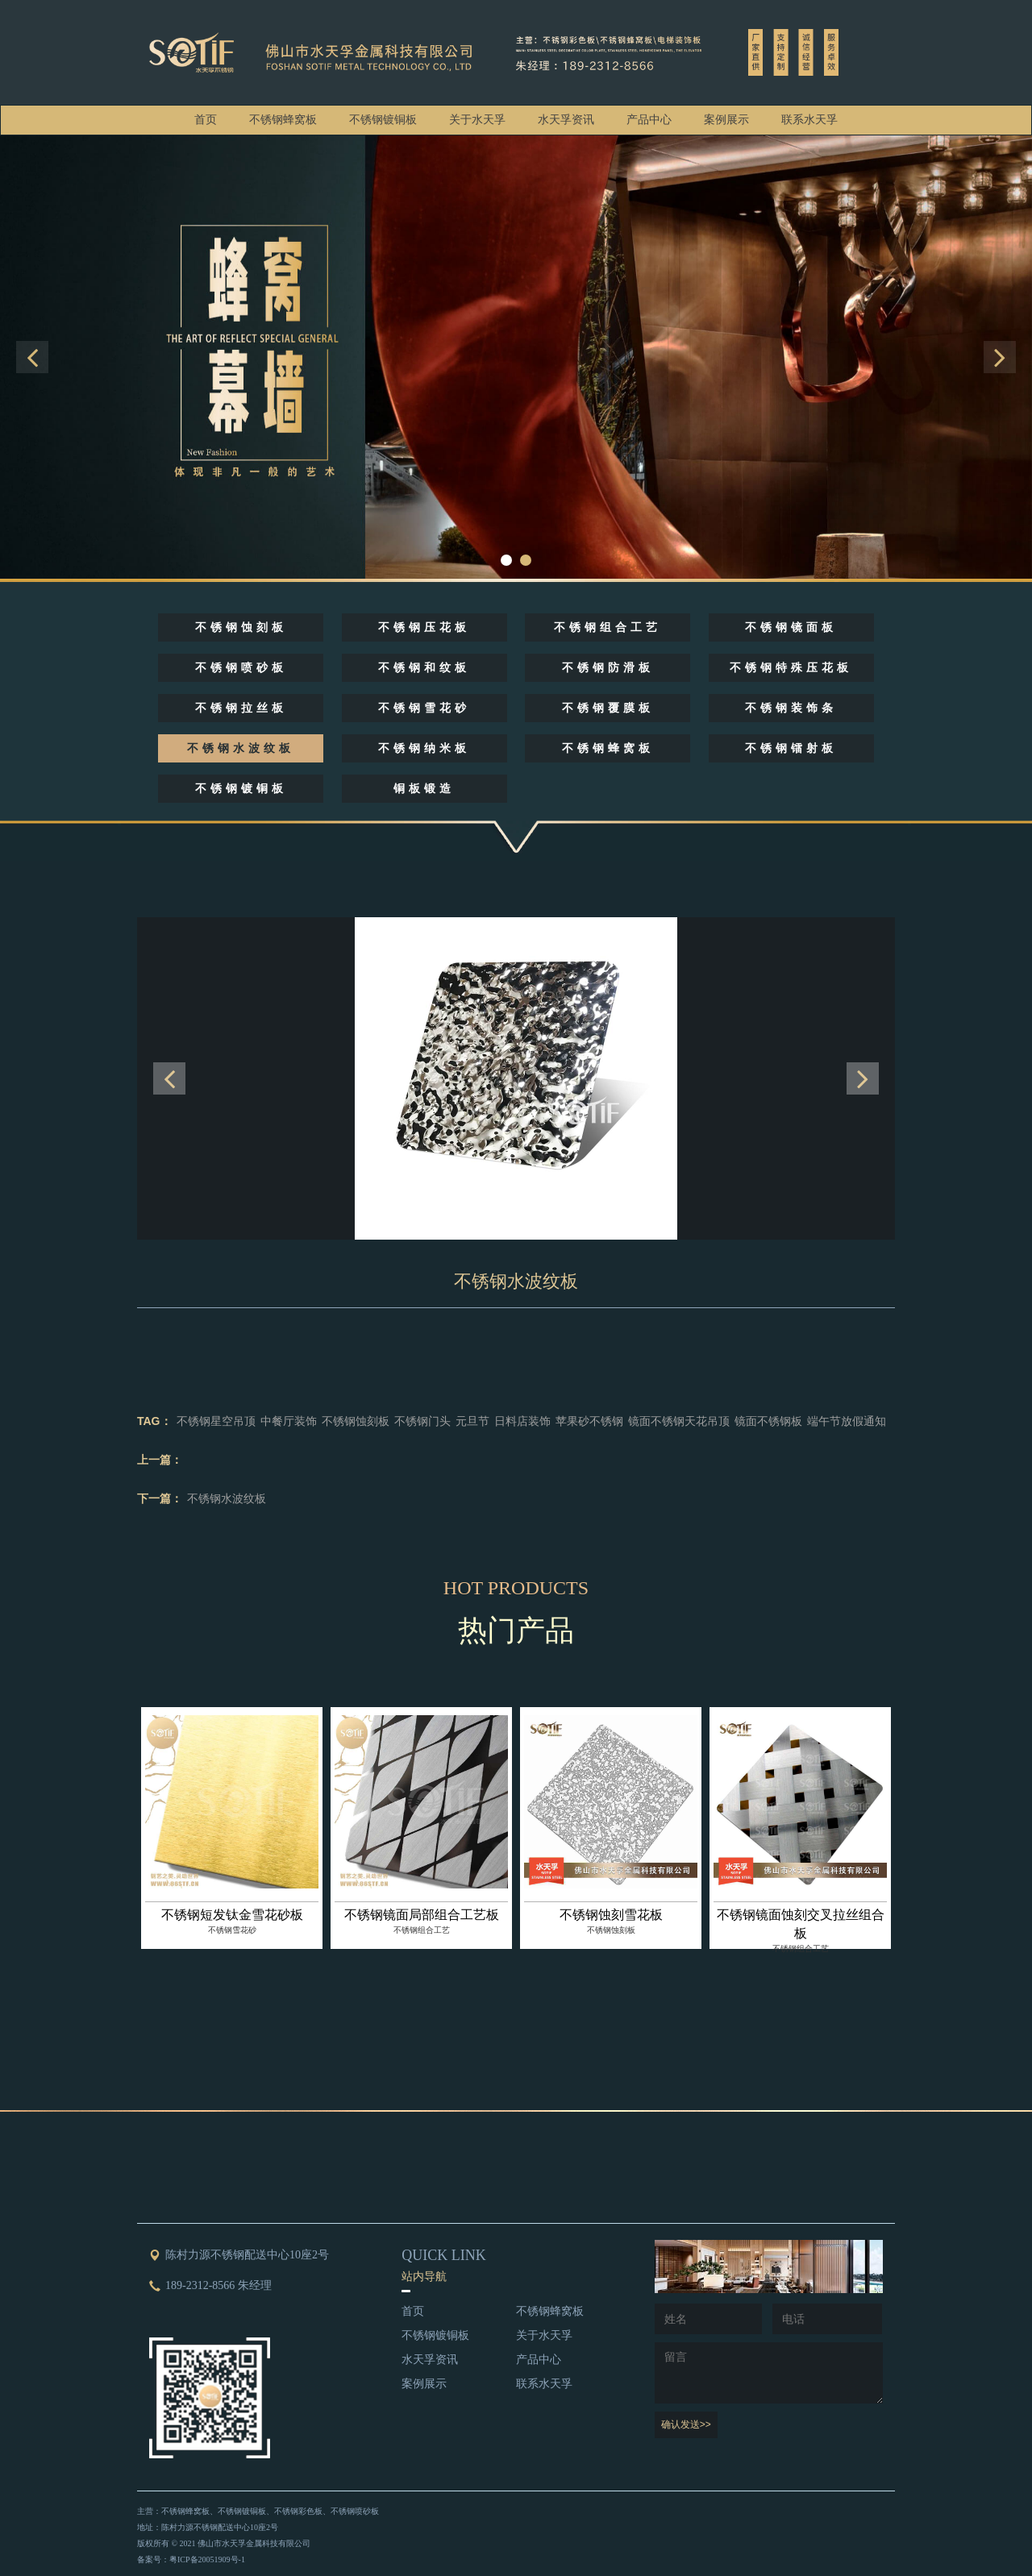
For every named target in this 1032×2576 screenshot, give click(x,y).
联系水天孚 (809, 120)
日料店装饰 (522, 1421)
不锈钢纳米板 (424, 748)
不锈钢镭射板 (791, 748)
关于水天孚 (477, 120)
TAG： (154, 1421)
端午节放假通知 (846, 1421)
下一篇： (159, 1498)
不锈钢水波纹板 (240, 748)
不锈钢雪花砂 (424, 708)
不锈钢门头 (422, 1421)
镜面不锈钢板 (768, 1421)
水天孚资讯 (566, 120)
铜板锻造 (424, 789)
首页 (205, 120)
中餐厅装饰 (288, 1421)
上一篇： (159, 1459)
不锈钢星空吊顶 (216, 1421)
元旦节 (472, 1421)
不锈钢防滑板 (608, 668)
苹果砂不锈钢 (589, 1421)
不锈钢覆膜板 (608, 708)
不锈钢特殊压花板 (791, 668)
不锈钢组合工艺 (607, 627)
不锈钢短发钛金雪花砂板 (232, 1915)
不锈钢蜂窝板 (283, 120)
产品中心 (649, 120)
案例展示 (726, 120)
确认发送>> (686, 2424)
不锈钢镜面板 (791, 627)
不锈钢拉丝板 (241, 708)
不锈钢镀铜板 (383, 120)
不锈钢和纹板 (424, 668)
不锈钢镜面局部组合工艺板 (421, 1915)
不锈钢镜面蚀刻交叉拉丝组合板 (800, 1924)
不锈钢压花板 (424, 627)
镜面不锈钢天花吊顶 (679, 1421)
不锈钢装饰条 (791, 708)
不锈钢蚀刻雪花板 (611, 1915)
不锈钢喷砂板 (241, 668)
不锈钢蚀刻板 (241, 627)
